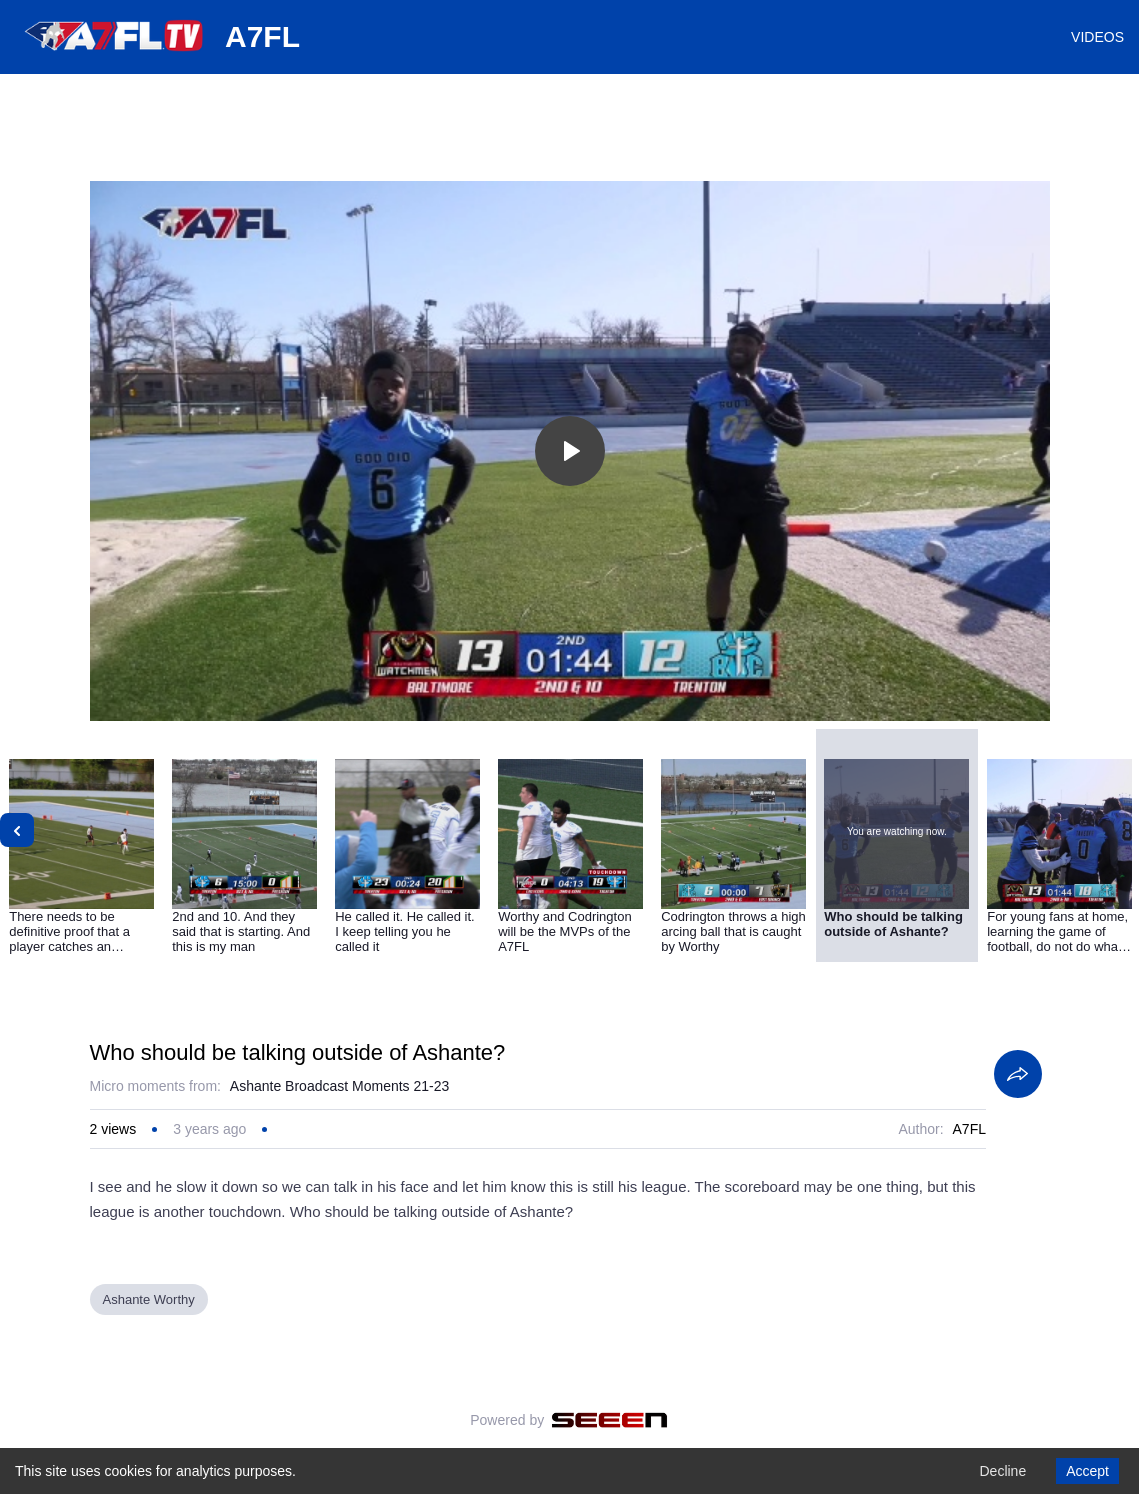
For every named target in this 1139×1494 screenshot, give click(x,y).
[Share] (1018, 1074)
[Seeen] (609, 1420)
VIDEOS (1097, 37)
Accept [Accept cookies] (1087, 1471)
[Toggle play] (570, 451)
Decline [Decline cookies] (1002, 1471)
